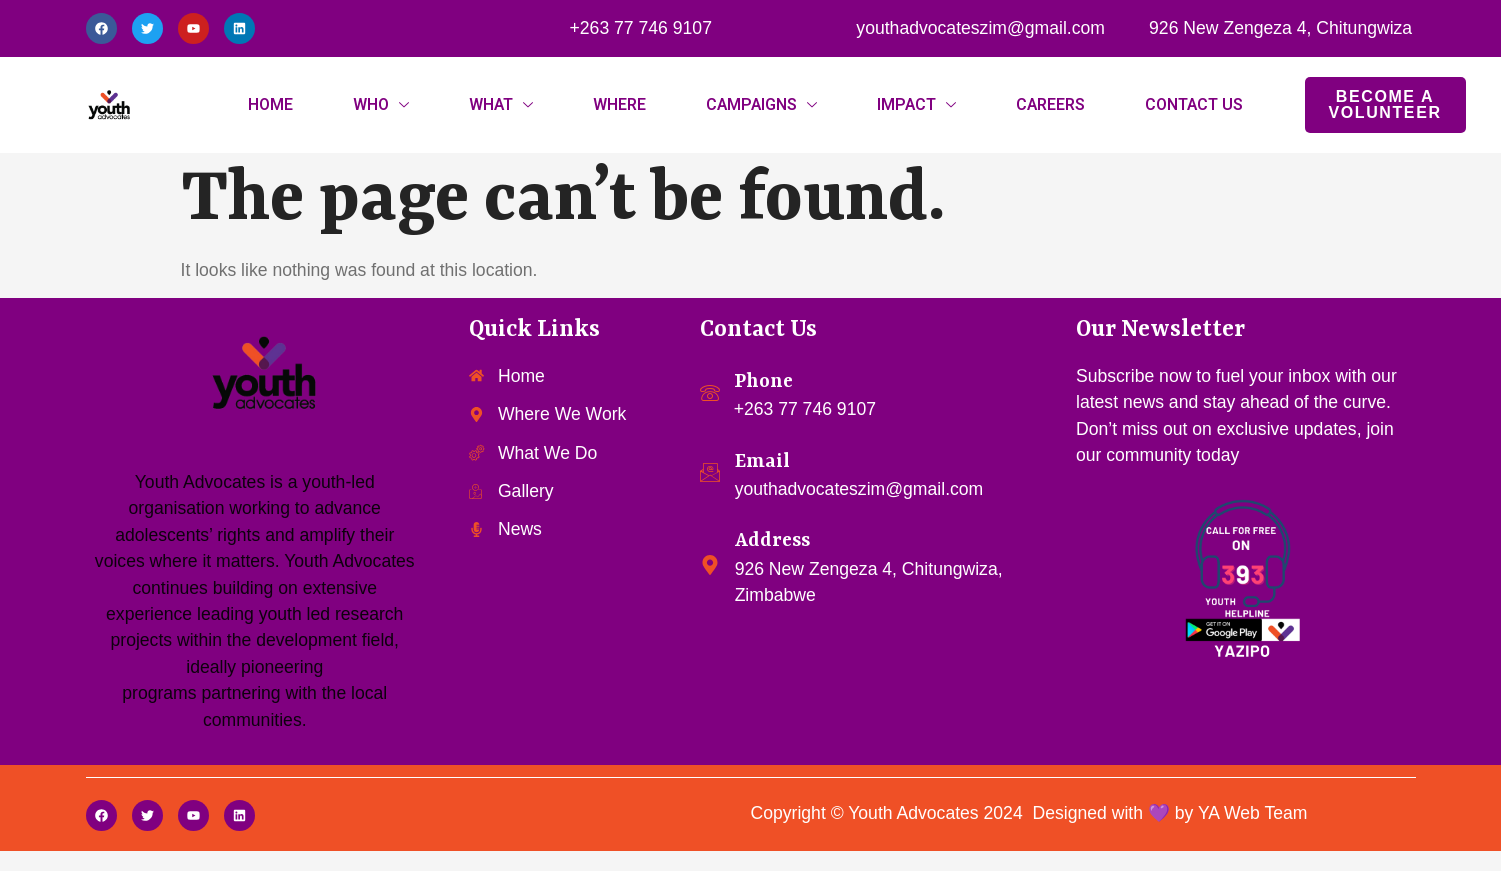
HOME (270, 105)
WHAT (491, 105)
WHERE (619, 105)
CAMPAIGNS (751, 105)
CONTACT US (1194, 105)
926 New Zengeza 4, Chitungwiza (1280, 28)
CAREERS (1050, 105)
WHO (371, 105)
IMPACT (906, 105)
